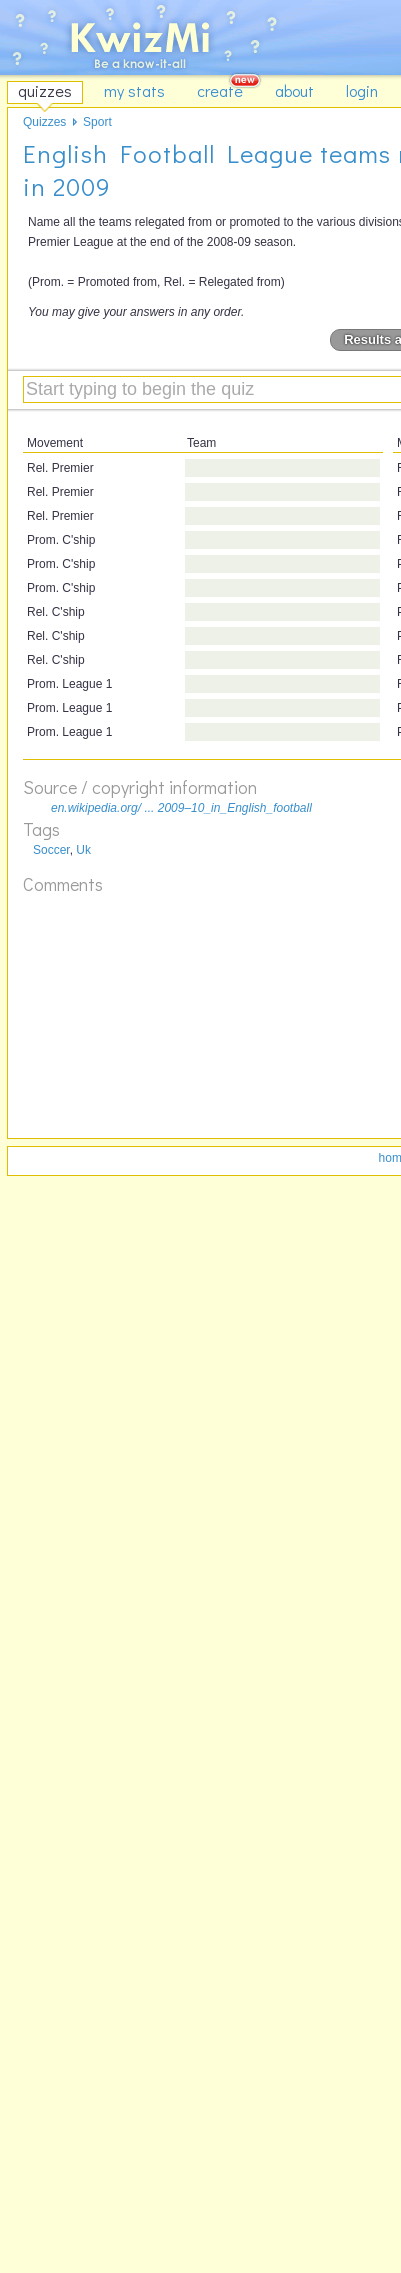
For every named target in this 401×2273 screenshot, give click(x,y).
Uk (83, 850)
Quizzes (44, 122)
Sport (97, 122)
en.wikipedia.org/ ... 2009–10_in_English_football (181, 808)
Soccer (51, 850)
